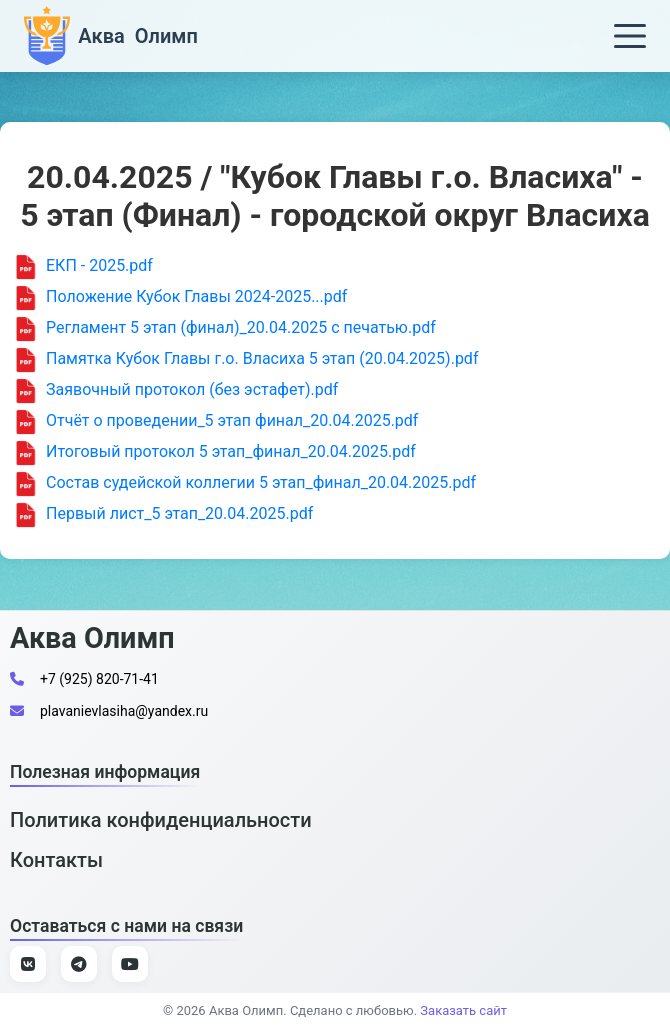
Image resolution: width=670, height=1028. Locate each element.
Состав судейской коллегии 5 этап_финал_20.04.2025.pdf (245, 484)
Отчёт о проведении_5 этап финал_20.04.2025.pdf (216, 422)
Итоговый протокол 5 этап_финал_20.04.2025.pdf (215, 453)
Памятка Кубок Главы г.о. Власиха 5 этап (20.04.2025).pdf (246, 360)
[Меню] (630, 36)
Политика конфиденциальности (161, 820)
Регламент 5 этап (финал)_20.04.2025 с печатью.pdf (225, 329)
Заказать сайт (463, 1010)
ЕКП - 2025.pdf (84, 267)
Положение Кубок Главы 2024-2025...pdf (181, 298)
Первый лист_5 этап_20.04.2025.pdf (164, 515)
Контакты (56, 860)
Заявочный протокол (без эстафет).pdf (176, 391)
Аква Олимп (92, 638)
